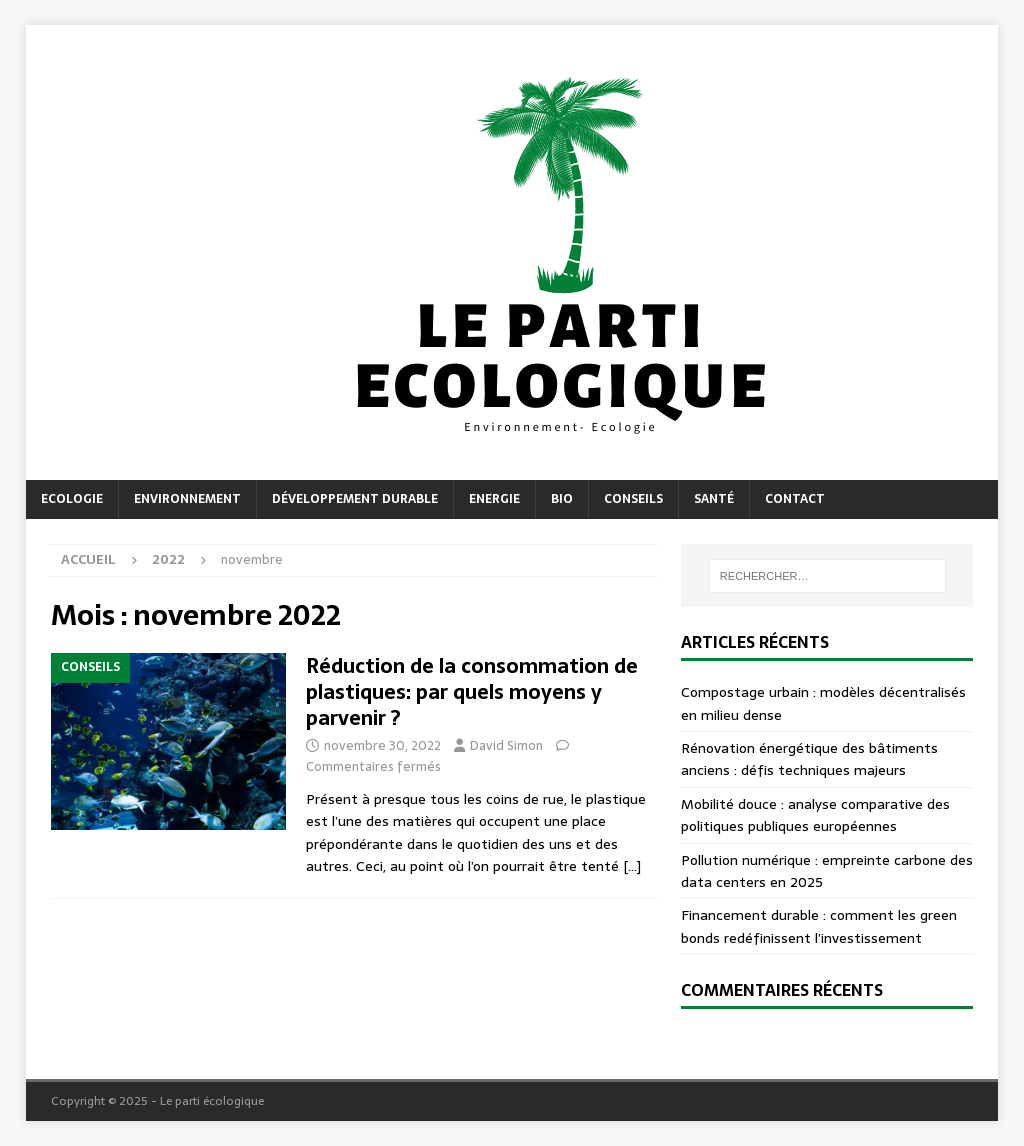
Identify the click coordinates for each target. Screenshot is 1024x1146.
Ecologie (72, 499)
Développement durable (355, 499)
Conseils (633, 499)
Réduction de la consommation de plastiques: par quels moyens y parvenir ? (472, 692)
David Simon (506, 745)
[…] (632, 866)
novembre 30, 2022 (382, 745)
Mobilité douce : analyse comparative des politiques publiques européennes (815, 815)
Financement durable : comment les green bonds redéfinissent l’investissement (819, 926)
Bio (562, 499)
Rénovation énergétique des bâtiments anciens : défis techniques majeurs (809, 759)
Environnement (187, 499)
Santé (714, 499)
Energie (494, 499)
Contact (795, 499)
